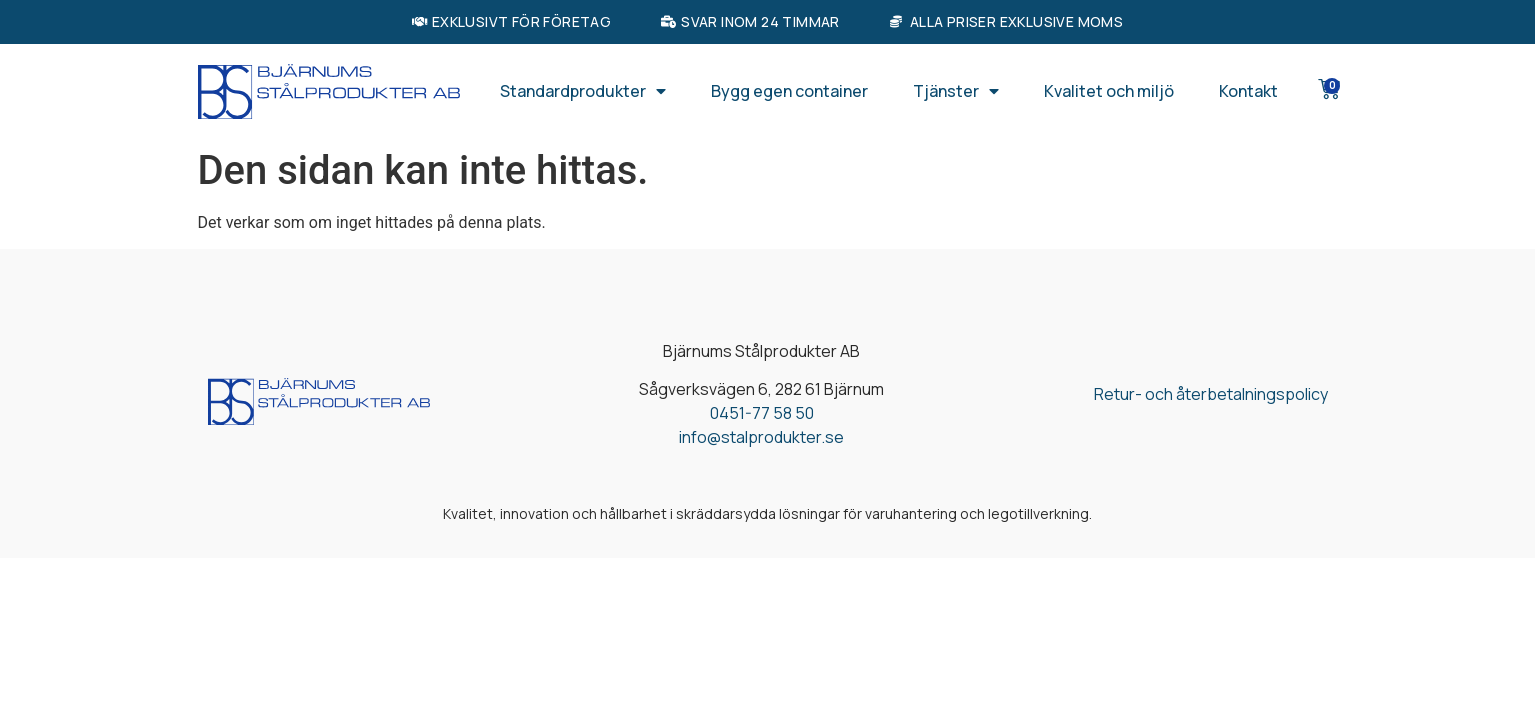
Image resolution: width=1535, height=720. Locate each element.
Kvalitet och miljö (1109, 91)
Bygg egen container (789, 91)
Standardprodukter (583, 91)
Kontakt (1248, 91)
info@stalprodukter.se (761, 437)
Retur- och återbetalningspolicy (1211, 394)
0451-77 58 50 (762, 413)
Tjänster (956, 91)
